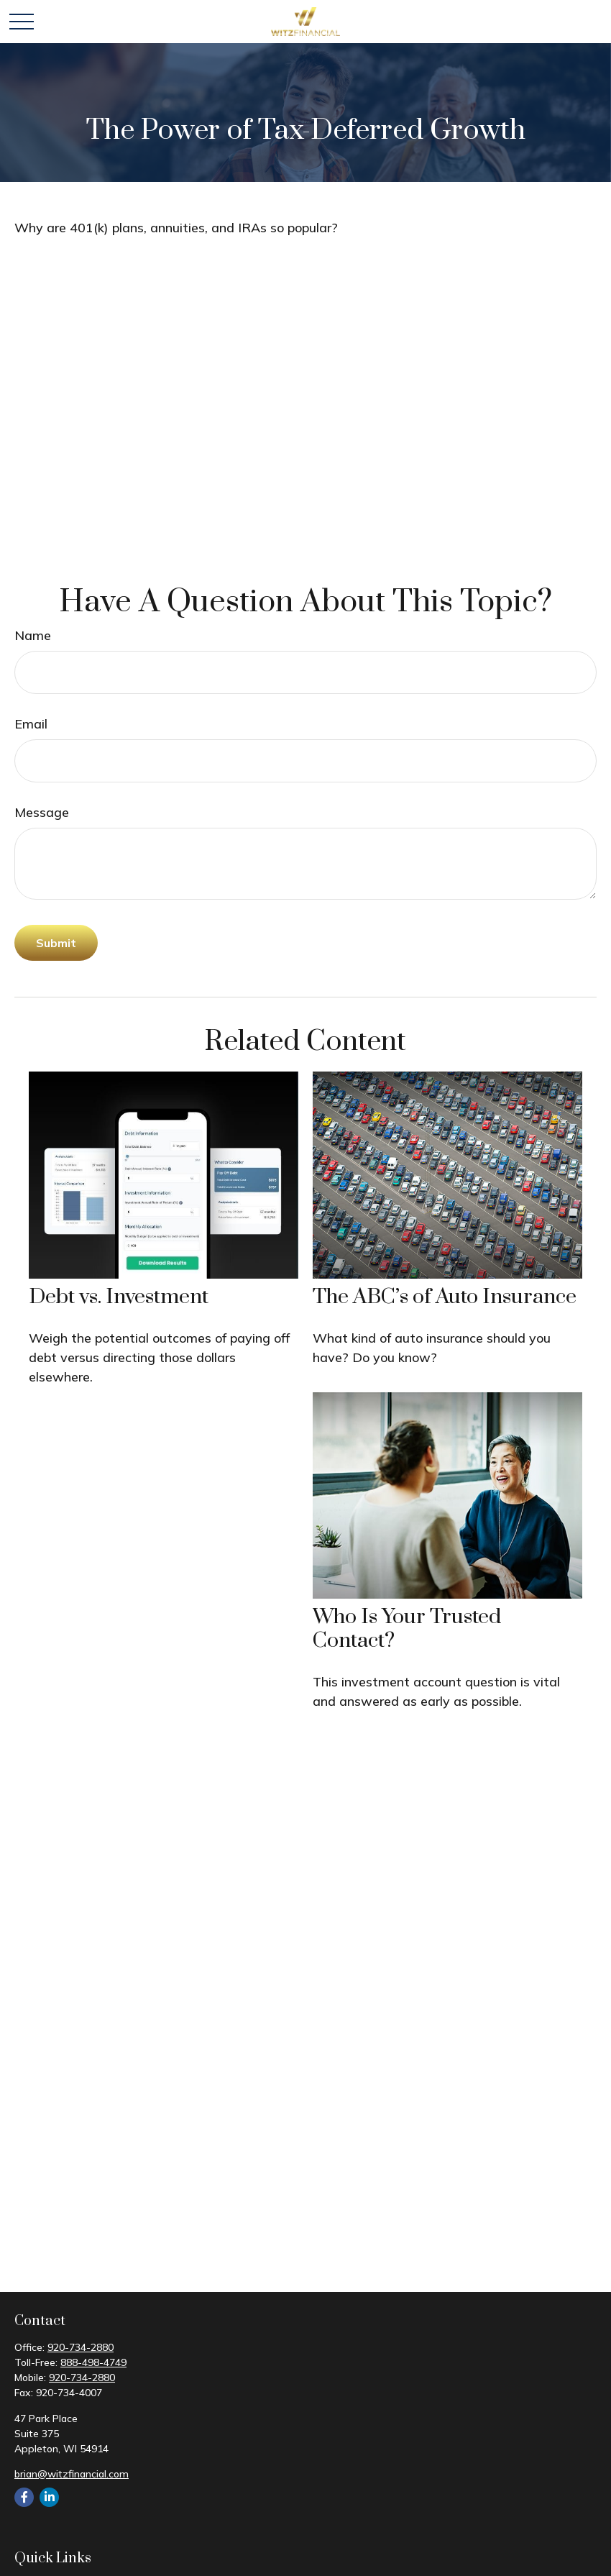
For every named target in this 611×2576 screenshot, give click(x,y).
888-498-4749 (93, 2362)
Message (41, 812)
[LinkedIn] (49, 2497)
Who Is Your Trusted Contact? (407, 1628)
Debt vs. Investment (118, 1297)
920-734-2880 (80, 2347)
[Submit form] (56, 943)
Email (30, 724)
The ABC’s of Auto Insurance (444, 1297)
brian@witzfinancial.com (71, 2473)
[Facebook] (24, 2497)
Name (32, 635)
